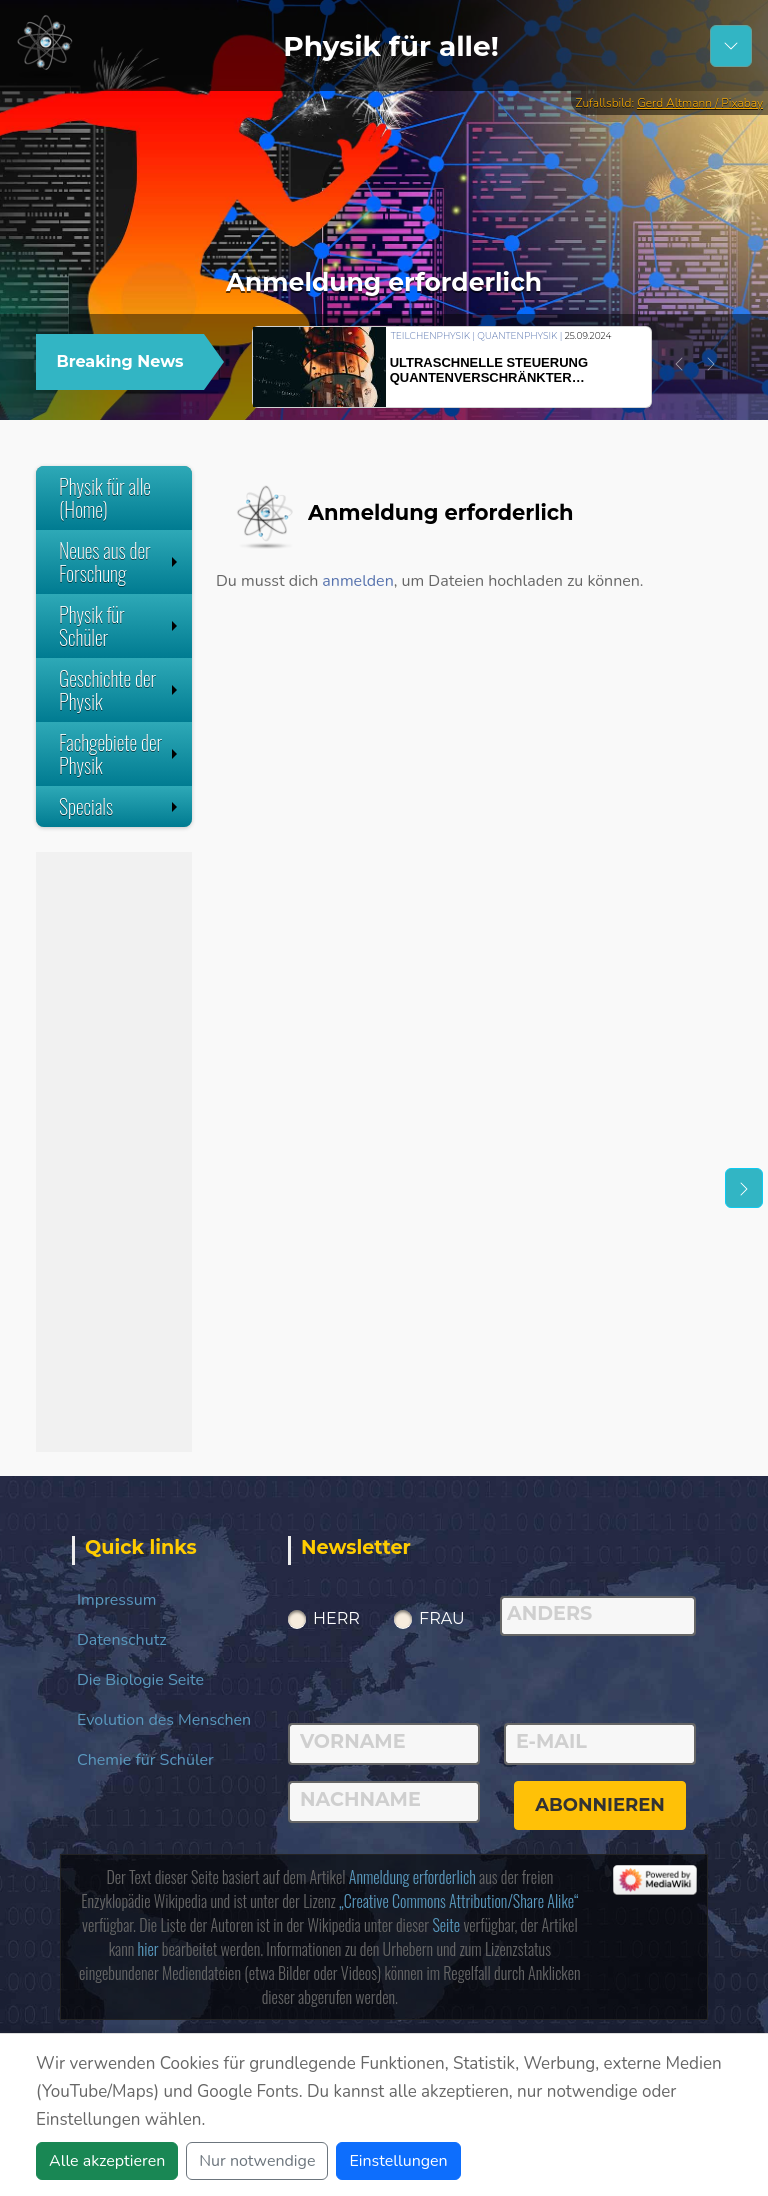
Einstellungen (398, 2161)
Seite (446, 1925)
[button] (679, 364)
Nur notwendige (257, 2161)
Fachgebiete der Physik (120, 753)
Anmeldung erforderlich (412, 1877)
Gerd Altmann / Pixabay (700, 103)
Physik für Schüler (120, 625)
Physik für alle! (391, 46)
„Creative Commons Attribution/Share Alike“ (458, 1901)
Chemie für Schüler (145, 1760)
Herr (336, 1618)
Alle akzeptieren (107, 2161)
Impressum (116, 1600)
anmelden (357, 581)
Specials (120, 806)
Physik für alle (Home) (105, 497)
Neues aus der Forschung (120, 561)
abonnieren (600, 1805)
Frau (442, 1618)
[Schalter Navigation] (731, 46)
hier (148, 1949)
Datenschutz (122, 1640)
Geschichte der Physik (120, 689)
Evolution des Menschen (164, 1720)
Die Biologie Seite (140, 1680)
